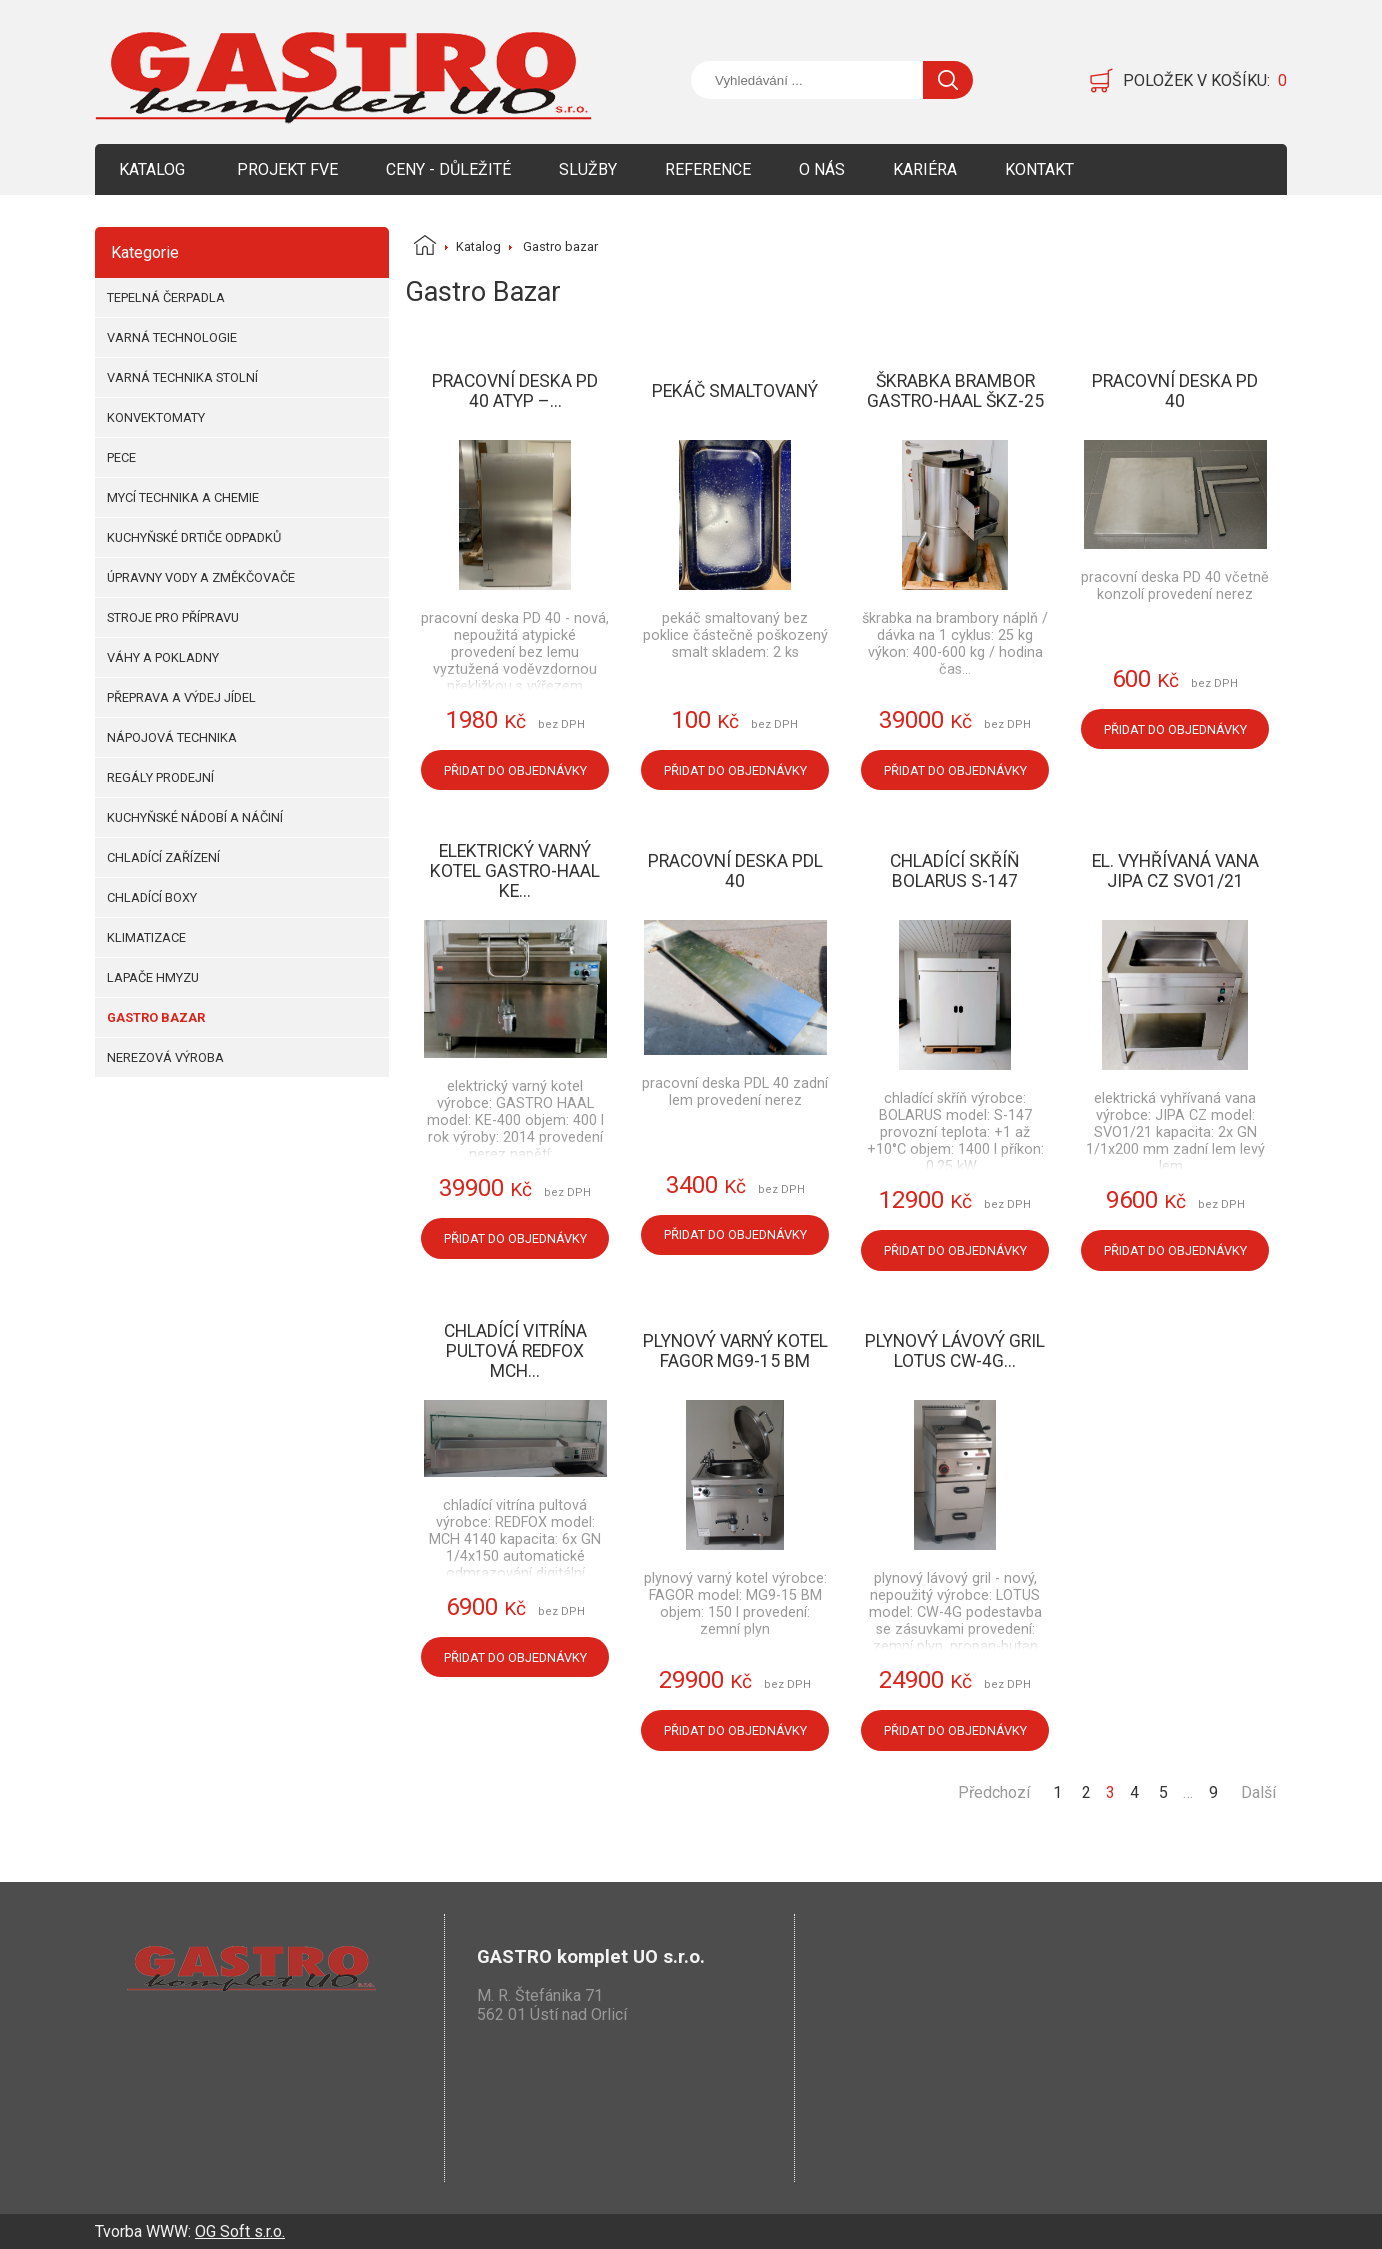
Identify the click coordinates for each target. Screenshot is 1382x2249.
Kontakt (1039, 169)
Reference (708, 169)
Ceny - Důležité (448, 169)
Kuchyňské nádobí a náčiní (195, 817)
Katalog (152, 169)
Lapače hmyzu (153, 977)
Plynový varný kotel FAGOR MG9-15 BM (735, 1351)
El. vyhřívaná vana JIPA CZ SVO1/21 (1175, 871)
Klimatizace (146, 937)
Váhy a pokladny (163, 657)
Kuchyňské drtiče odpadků (194, 537)
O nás (822, 169)
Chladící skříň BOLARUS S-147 (955, 871)
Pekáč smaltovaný (735, 391)
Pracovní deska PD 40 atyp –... (515, 391)
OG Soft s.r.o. (240, 2231)
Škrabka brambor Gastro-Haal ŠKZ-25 (955, 391)
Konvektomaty (156, 417)
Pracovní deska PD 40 (1175, 391)
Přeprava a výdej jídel (181, 697)
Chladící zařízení (163, 857)
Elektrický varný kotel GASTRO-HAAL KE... (515, 871)
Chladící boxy (152, 897)
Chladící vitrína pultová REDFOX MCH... (515, 1351)
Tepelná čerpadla (166, 297)
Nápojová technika (172, 737)
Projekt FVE (287, 169)
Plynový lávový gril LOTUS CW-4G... (955, 1351)
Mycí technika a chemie (183, 497)
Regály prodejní (160, 777)
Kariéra (925, 169)
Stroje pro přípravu (173, 617)
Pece (121, 457)
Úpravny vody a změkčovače (201, 577)
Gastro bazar (156, 1017)
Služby (588, 169)
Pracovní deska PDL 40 (735, 871)
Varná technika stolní (182, 377)
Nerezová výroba (165, 1057)
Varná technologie (172, 337)
